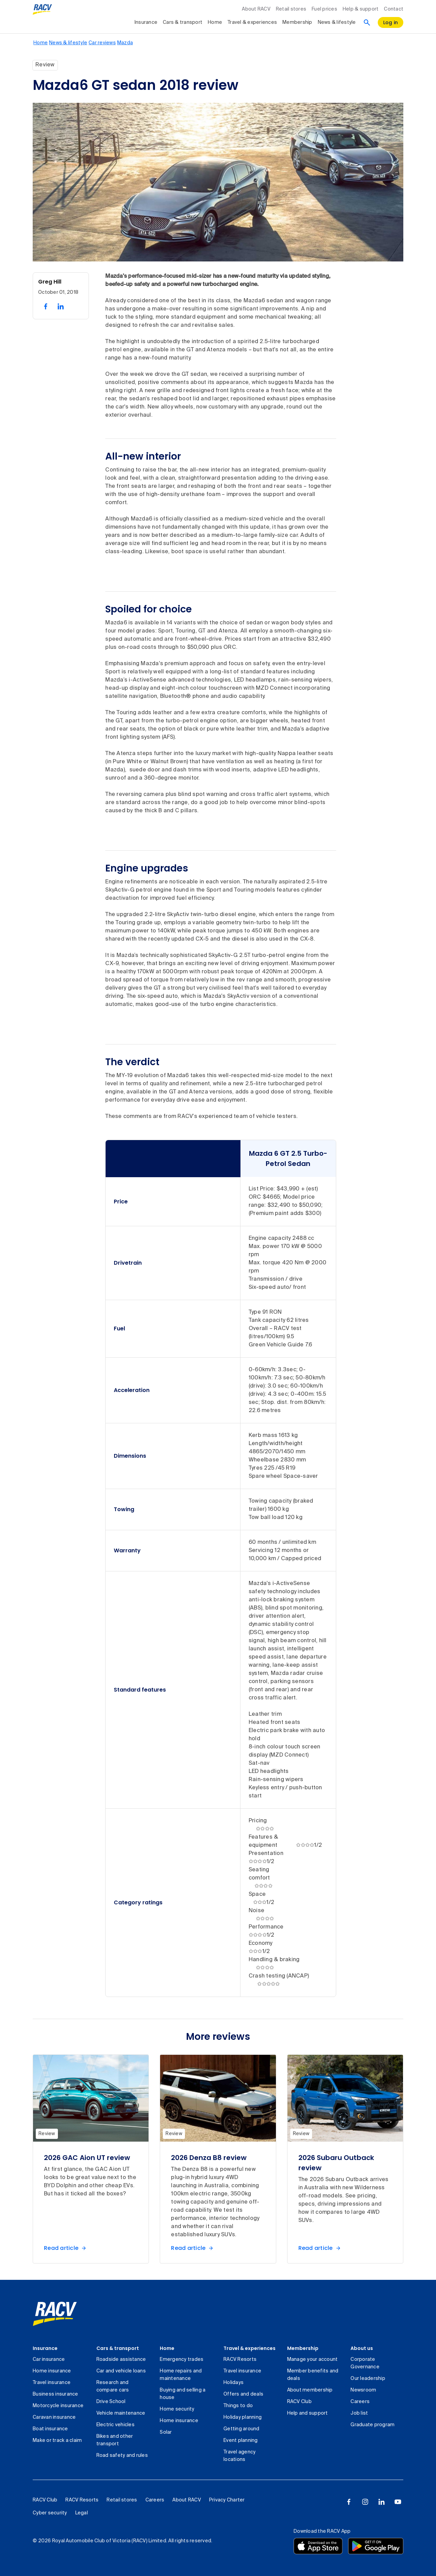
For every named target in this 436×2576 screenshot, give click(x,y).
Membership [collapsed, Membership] (297, 22)
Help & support (361, 9)
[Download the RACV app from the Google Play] (375, 2546)
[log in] (391, 22)
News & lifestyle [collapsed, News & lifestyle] (337, 22)
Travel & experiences (249, 2348)
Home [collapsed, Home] (215, 22)
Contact (393, 9)
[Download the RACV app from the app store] (318, 2546)
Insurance (45, 2348)
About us (362, 2348)
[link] (55, 2314)
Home (167, 2348)
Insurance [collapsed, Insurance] (146, 22)
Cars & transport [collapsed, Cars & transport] (182, 22)
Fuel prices (324, 9)
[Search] (366, 22)
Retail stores (291, 9)
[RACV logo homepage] (42, 9)
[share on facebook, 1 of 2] (45, 306)
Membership (302, 2348)
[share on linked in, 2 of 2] (60, 306)
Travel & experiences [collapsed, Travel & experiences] (252, 22)
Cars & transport (117, 2348)
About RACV (256, 9)
